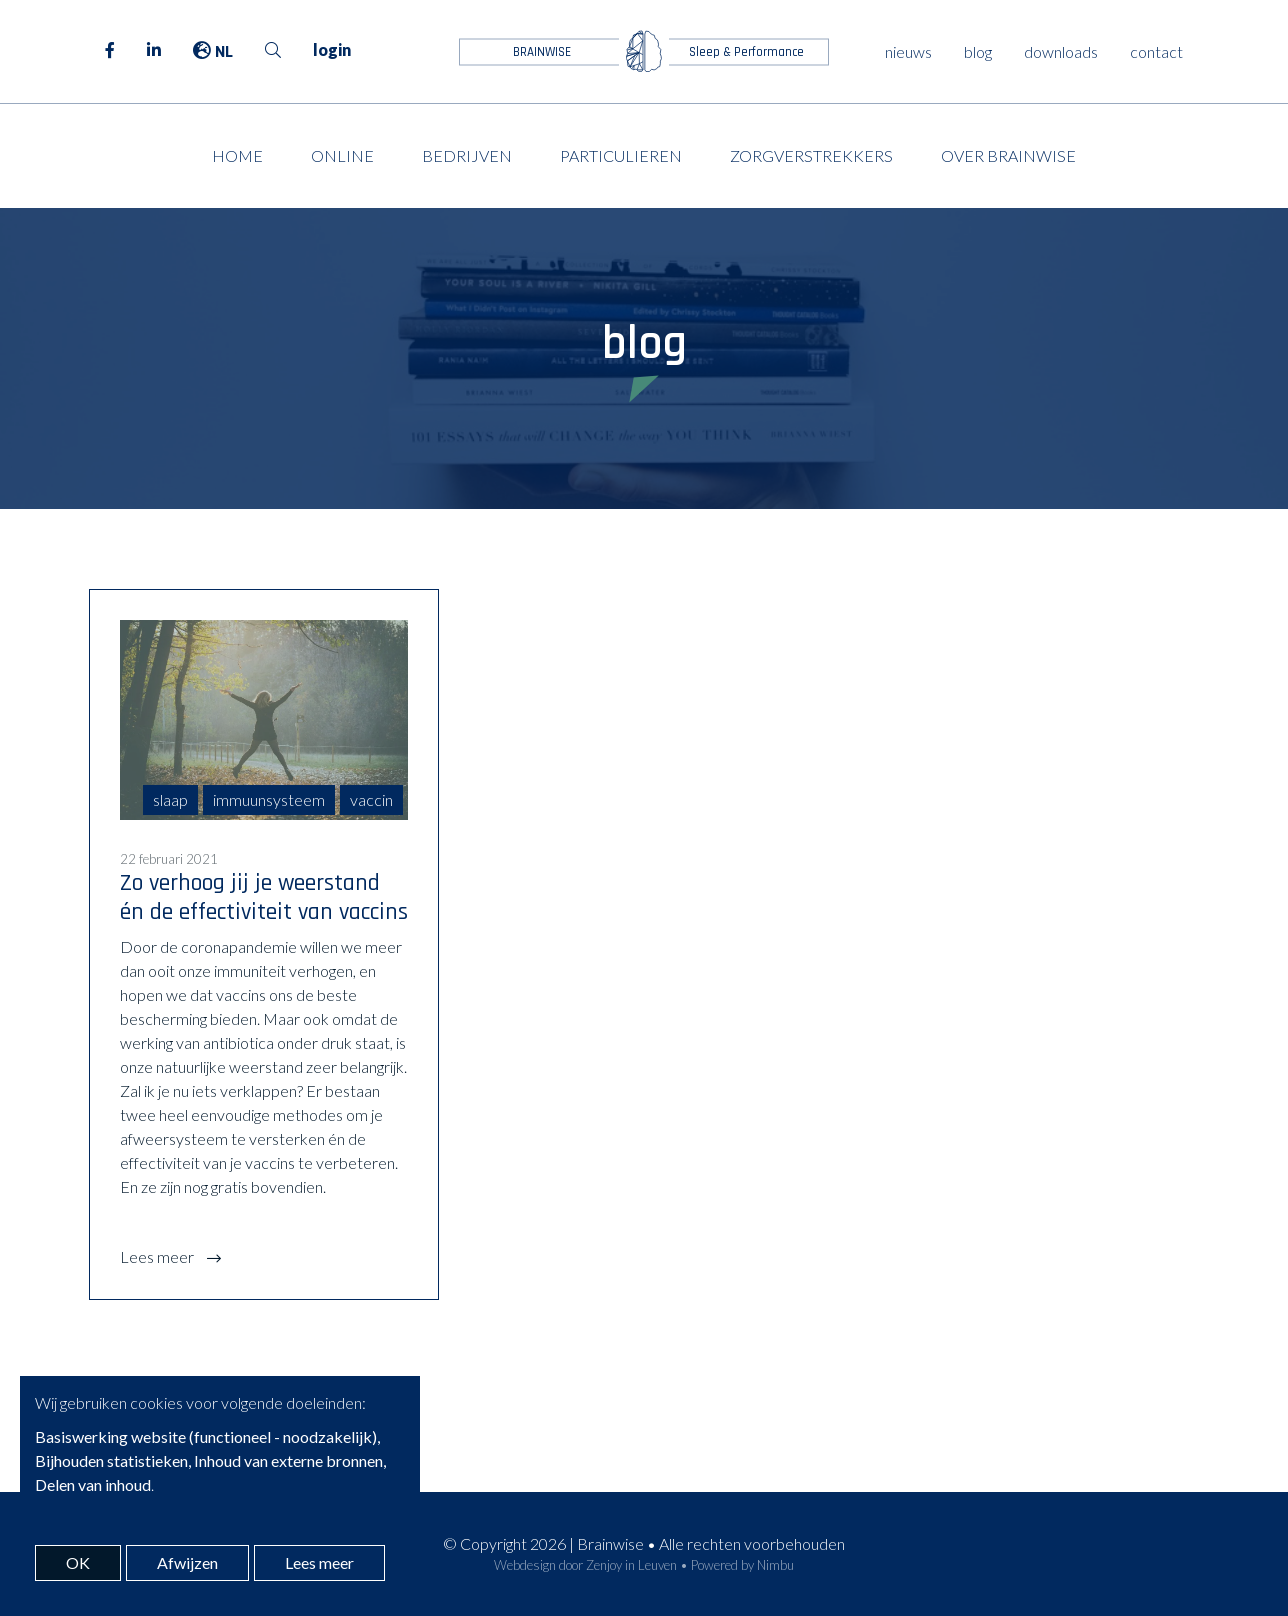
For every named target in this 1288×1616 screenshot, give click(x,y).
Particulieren (621, 155)
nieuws (908, 51)
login (332, 49)
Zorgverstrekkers (811, 155)
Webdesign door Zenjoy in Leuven (585, 1565)
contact (1156, 51)
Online (342, 155)
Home (237, 155)
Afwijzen (187, 1562)
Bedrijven (467, 155)
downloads (1061, 51)
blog (978, 51)
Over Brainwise (1008, 155)
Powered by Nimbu (742, 1565)
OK (78, 1562)
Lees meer (158, 1256)
